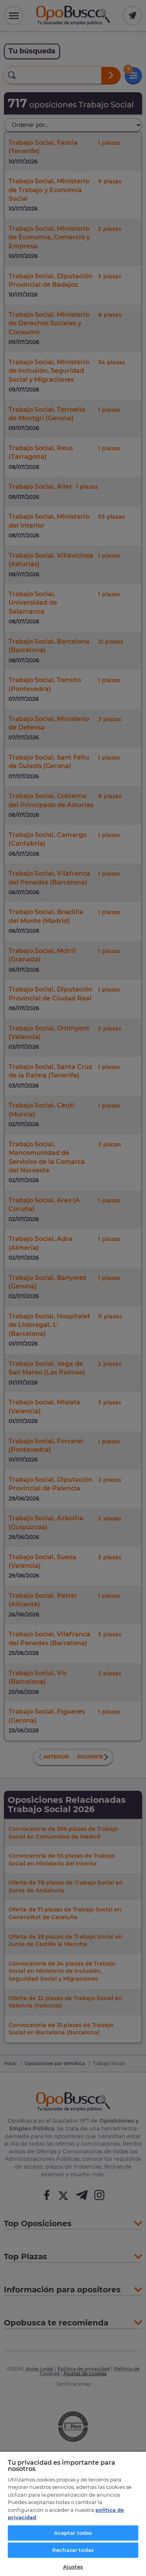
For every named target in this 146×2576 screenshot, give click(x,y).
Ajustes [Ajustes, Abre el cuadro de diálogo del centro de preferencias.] (73, 2567)
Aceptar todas (73, 2533)
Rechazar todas (73, 2550)
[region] (73, 2513)
